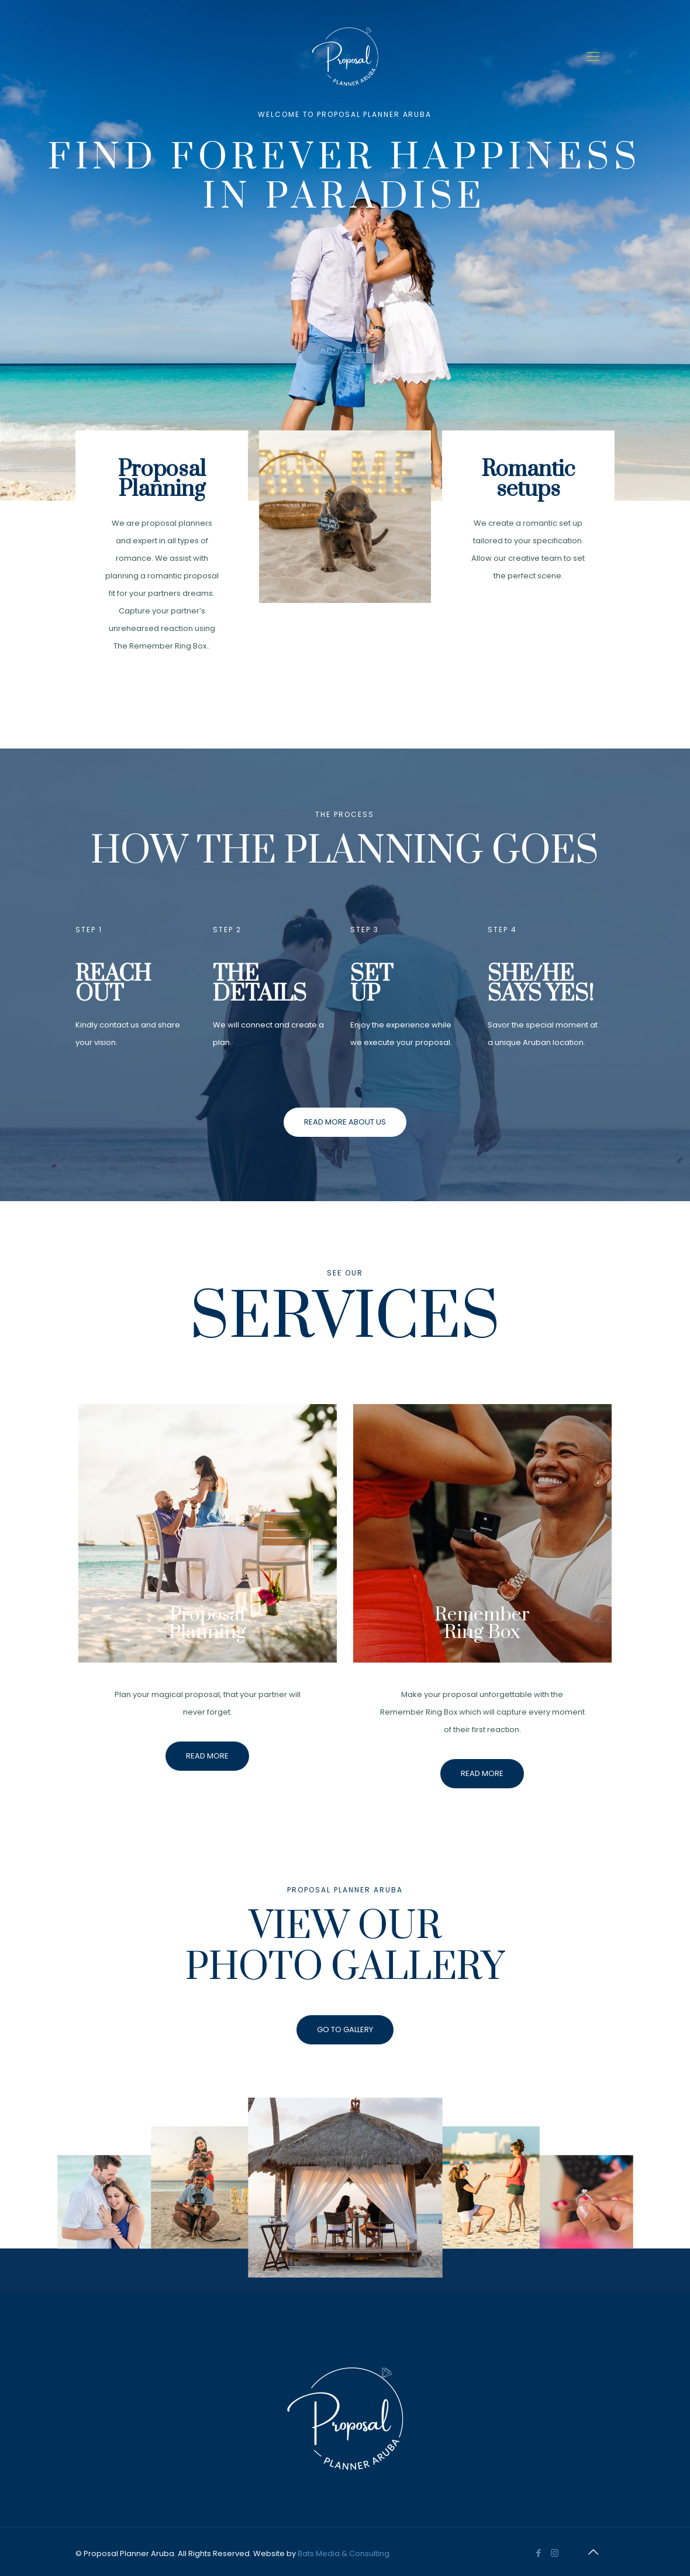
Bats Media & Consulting (343, 2553)
